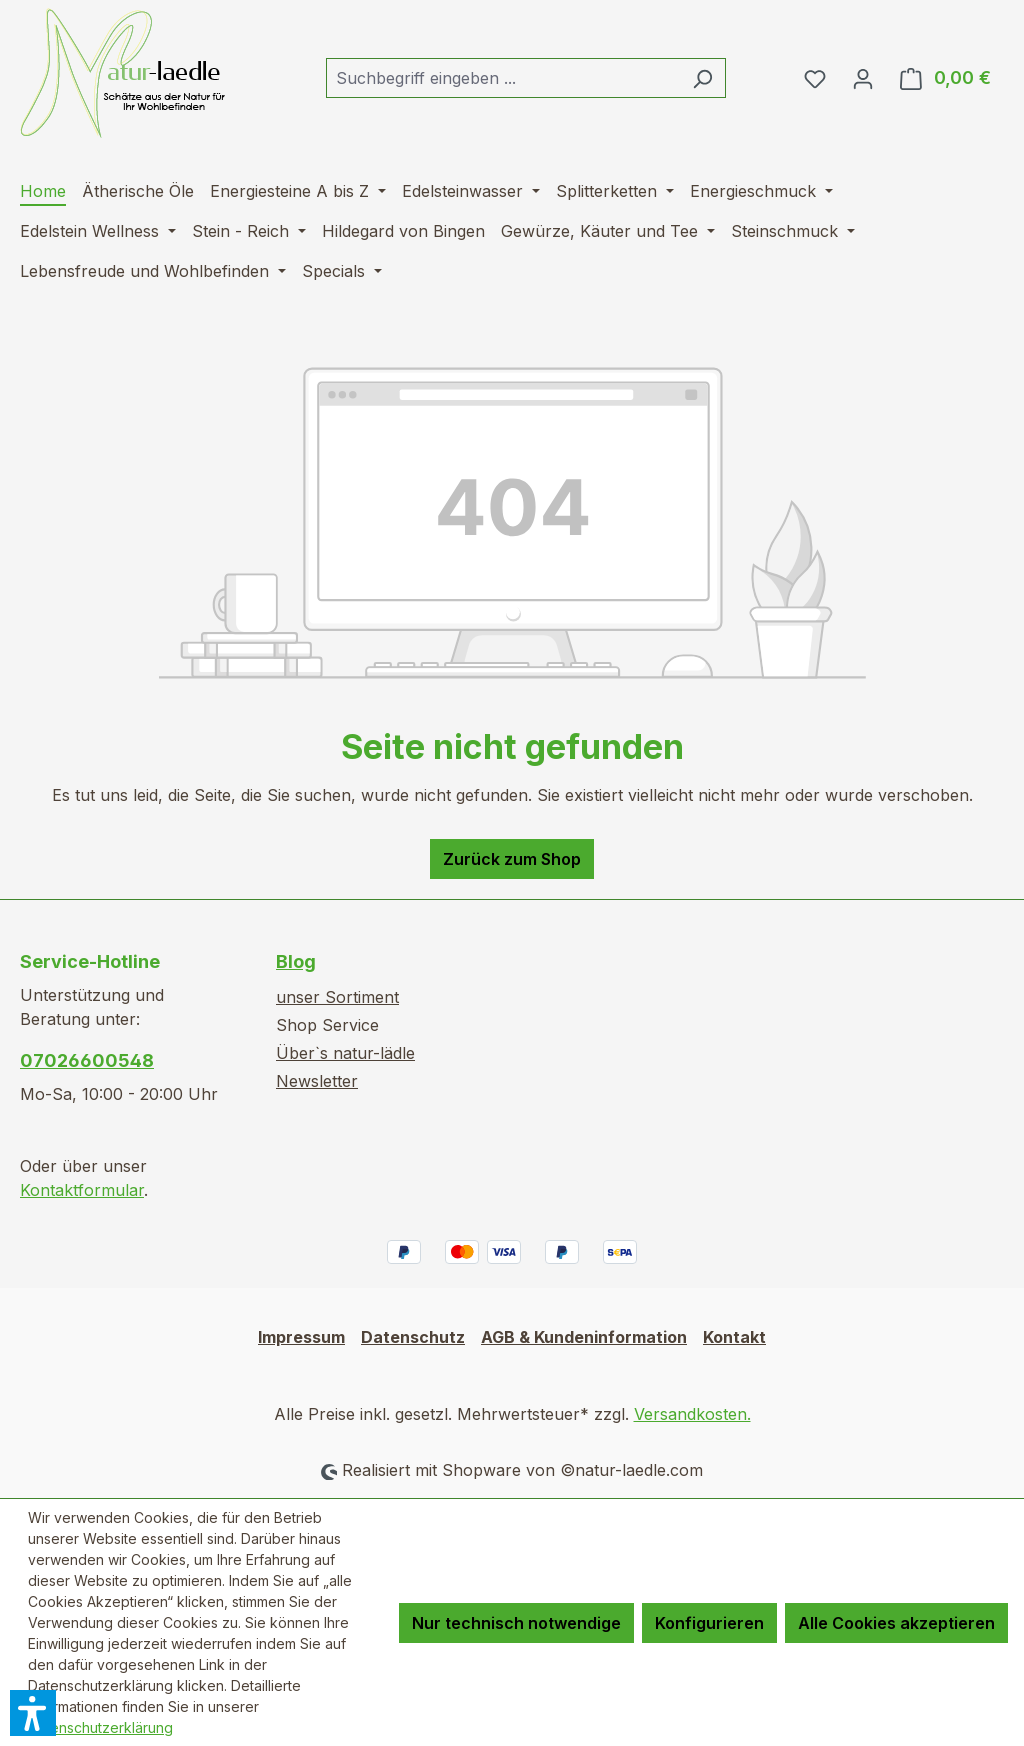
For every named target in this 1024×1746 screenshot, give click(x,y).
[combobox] (503, 78)
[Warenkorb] (945, 78)
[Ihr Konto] (863, 78)
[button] (33, 1713)
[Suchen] (702, 78)
